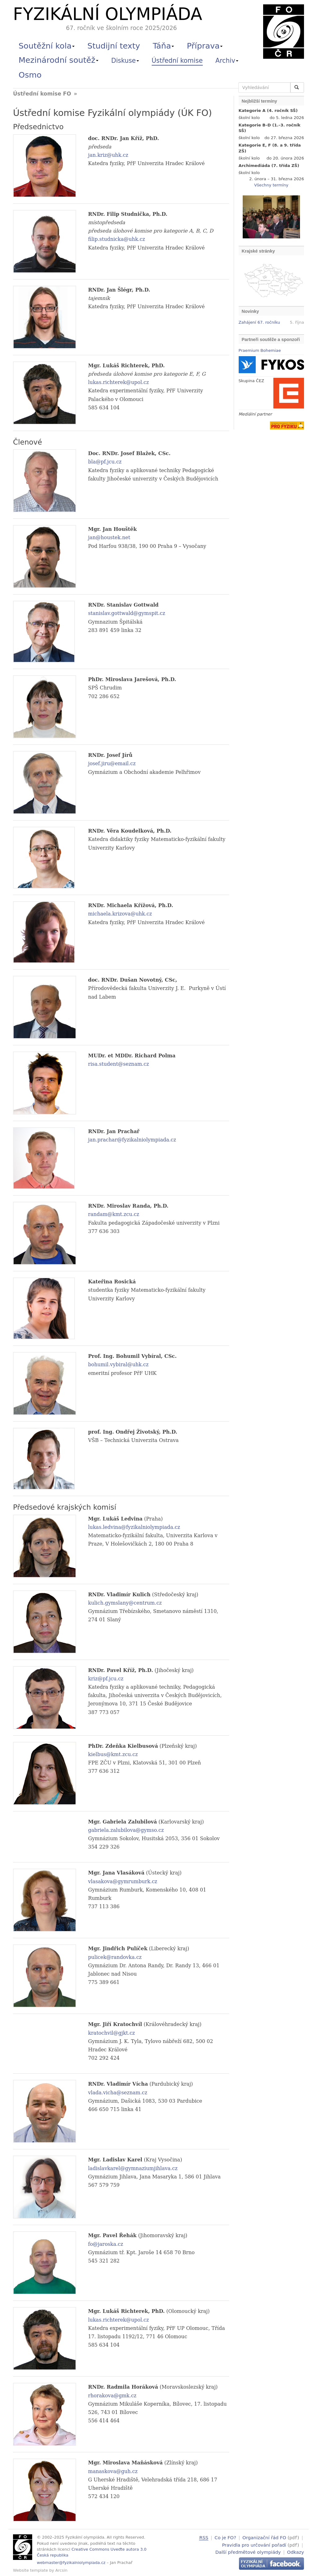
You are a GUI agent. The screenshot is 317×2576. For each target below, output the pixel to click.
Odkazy (295, 2551)
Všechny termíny (271, 185)
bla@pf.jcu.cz (105, 462)
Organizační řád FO (264, 2537)
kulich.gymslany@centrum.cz (125, 1603)
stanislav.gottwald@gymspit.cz (126, 613)
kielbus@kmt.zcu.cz (113, 1754)
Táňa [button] (163, 45)
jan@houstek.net (109, 537)
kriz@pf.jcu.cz (106, 1679)
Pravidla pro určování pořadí (254, 2544)
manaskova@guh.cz (113, 2471)
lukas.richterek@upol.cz (118, 382)
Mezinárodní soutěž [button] (58, 60)
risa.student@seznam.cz (118, 1064)
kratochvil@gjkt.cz (111, 2033)
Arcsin (61, 2570)
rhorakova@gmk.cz (112, 2396)
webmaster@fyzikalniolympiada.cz (71, 2562)
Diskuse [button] (125, 60)
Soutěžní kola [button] (47, 45)
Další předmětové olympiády (248, 2551)
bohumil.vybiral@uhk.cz (118, 1364)
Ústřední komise (177, 60)
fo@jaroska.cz (105, 2244)
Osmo (30, 74)
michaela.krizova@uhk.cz (120, 914)
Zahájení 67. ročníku (259, 322)
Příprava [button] (205, 45)
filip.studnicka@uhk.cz (116, 239)
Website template (30, 2570)
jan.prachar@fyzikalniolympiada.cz (132, 1140)
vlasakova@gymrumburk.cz (122, 1881)
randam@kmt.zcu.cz (113, 1214)
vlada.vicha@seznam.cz (117, 2093)
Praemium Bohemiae (260, 350)
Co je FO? (225, 2537)
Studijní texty (113, 45)
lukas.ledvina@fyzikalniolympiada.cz (134, 1527)
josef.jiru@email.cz (112, 763)
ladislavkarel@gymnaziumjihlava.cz (133, 2168)
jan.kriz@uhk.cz (108, 155)
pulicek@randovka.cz (115, 1957)
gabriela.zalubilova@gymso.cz (126, 1830)
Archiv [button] (226, 60)
